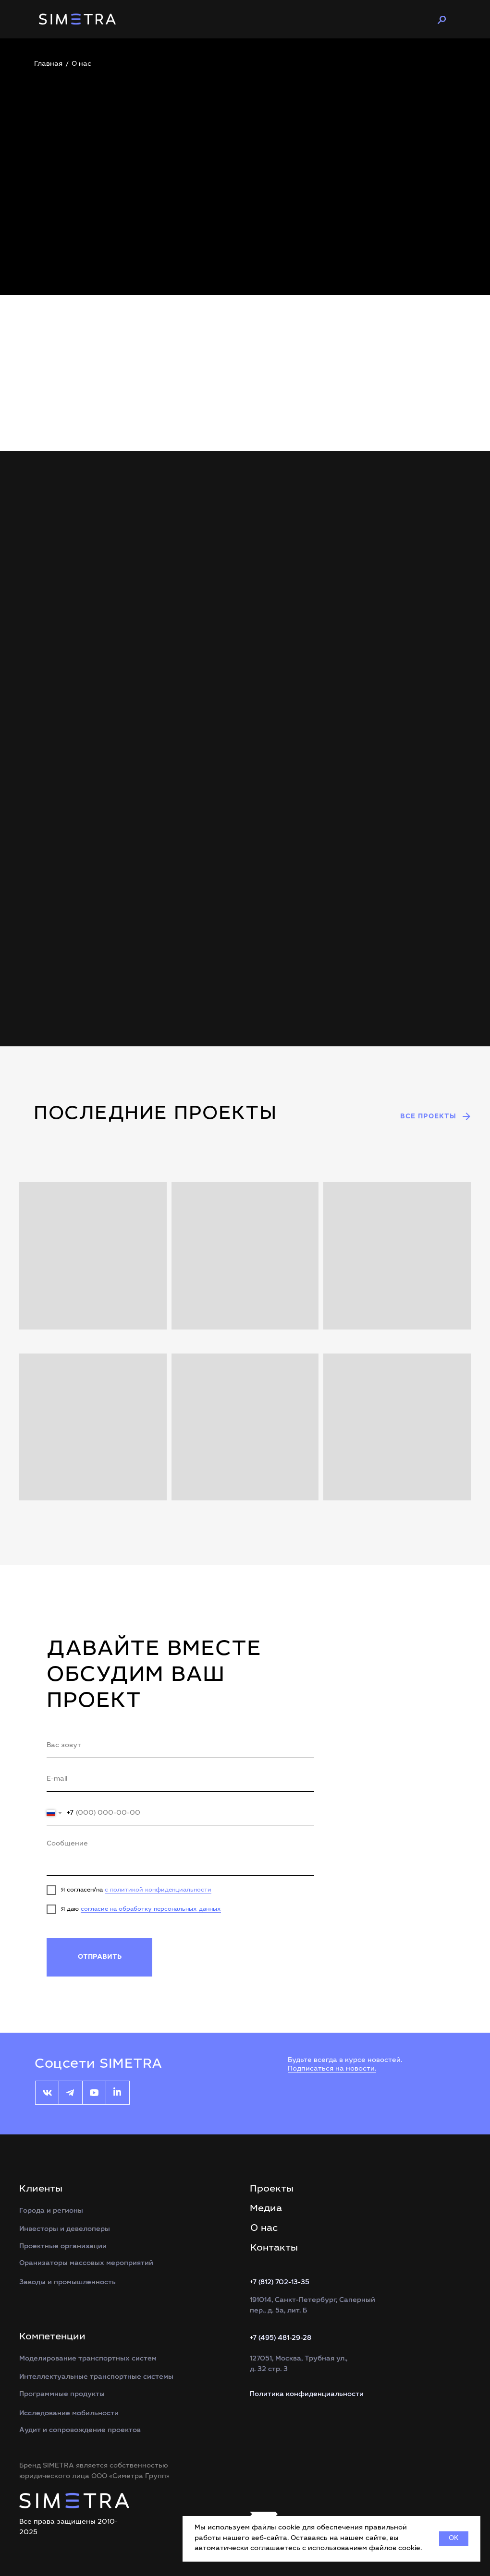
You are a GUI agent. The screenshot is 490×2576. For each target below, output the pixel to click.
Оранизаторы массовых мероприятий (86, 2263)
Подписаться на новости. (332, 2069)
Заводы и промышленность (67, 2282)
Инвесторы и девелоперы (64, 2229)
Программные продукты (62, 2394)
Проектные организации (63, 2246)
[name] (180, 1746)
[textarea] (180, 1855)
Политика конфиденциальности (307, 2394)
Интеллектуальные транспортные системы (96, 2377)
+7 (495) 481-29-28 (280, 2338)
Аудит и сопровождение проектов (80, 2430)
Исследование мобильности (69, 2413)
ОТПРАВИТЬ (100, 1957)
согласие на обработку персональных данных (151, 1909)
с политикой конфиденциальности (158, 1890)
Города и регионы (51, 2211)
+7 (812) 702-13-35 (279, 2282)
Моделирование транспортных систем (88, 2359)
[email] (180, 1780)
